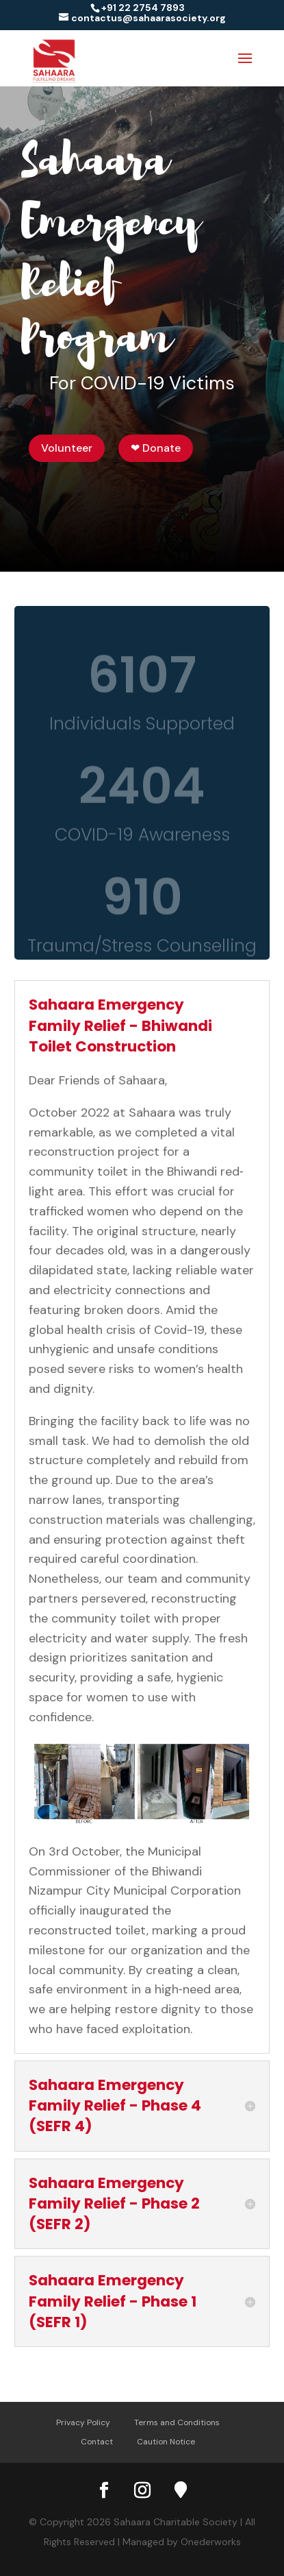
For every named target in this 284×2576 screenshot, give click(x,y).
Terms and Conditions (177, 2422)
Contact (97, 2441)
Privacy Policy (83, 2422)
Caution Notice (166, 2441)
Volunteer (66, 448)
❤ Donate (156, 448)
